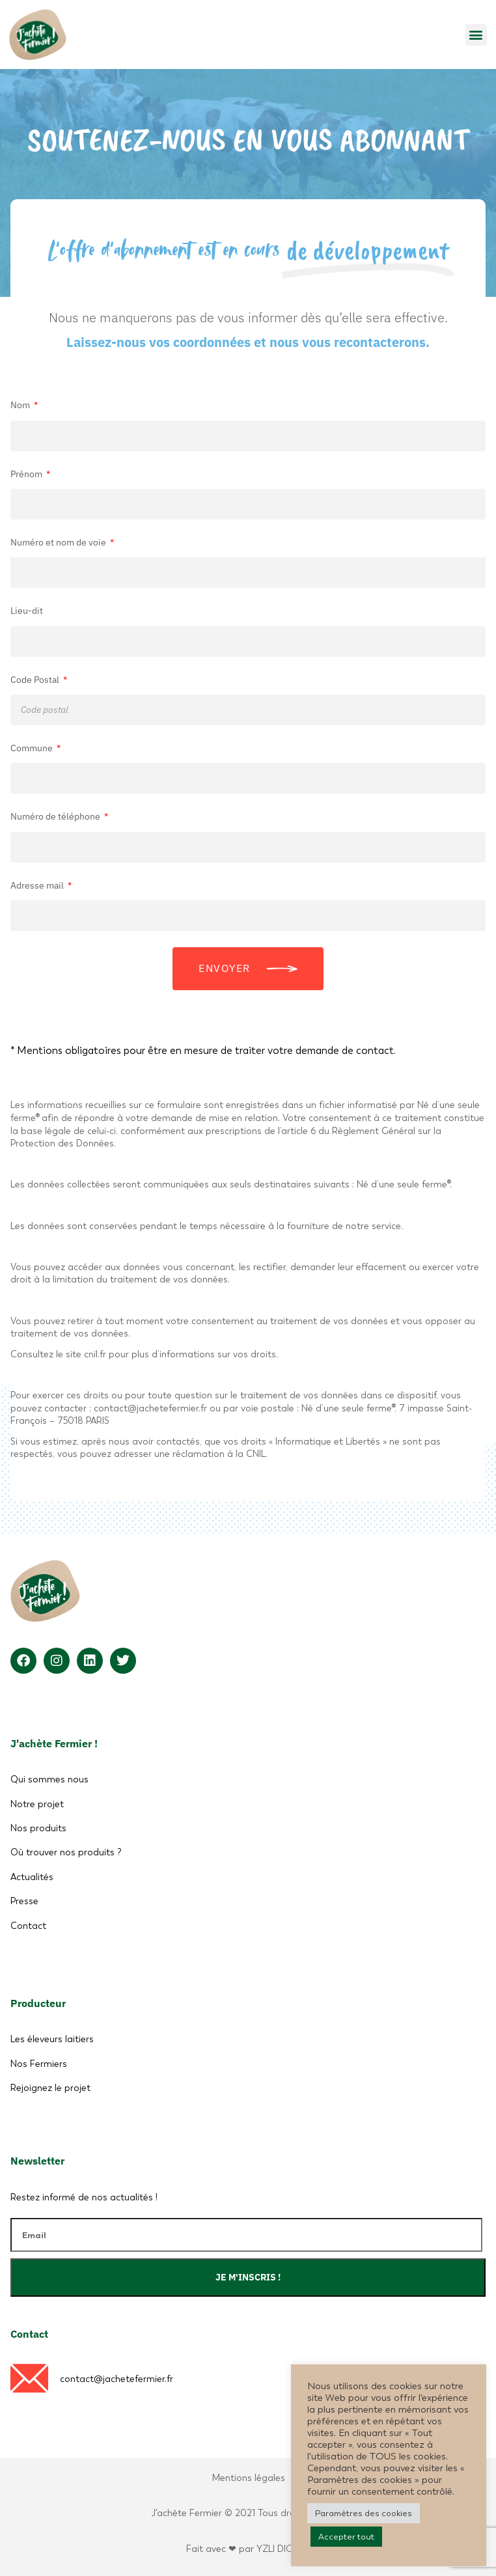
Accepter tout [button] (346, 2536)
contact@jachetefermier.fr (116, 2379)
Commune (32, 748)
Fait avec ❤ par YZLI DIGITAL (248, 2549)
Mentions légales (248, 2478)
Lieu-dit (26, 610)
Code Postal (35, 680)
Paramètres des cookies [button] (363, 2513)
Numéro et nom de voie (59, 542)
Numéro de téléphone (56, 816)
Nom (21, 405)
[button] (476, 35)
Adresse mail (38, 885)
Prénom (27, 474)
